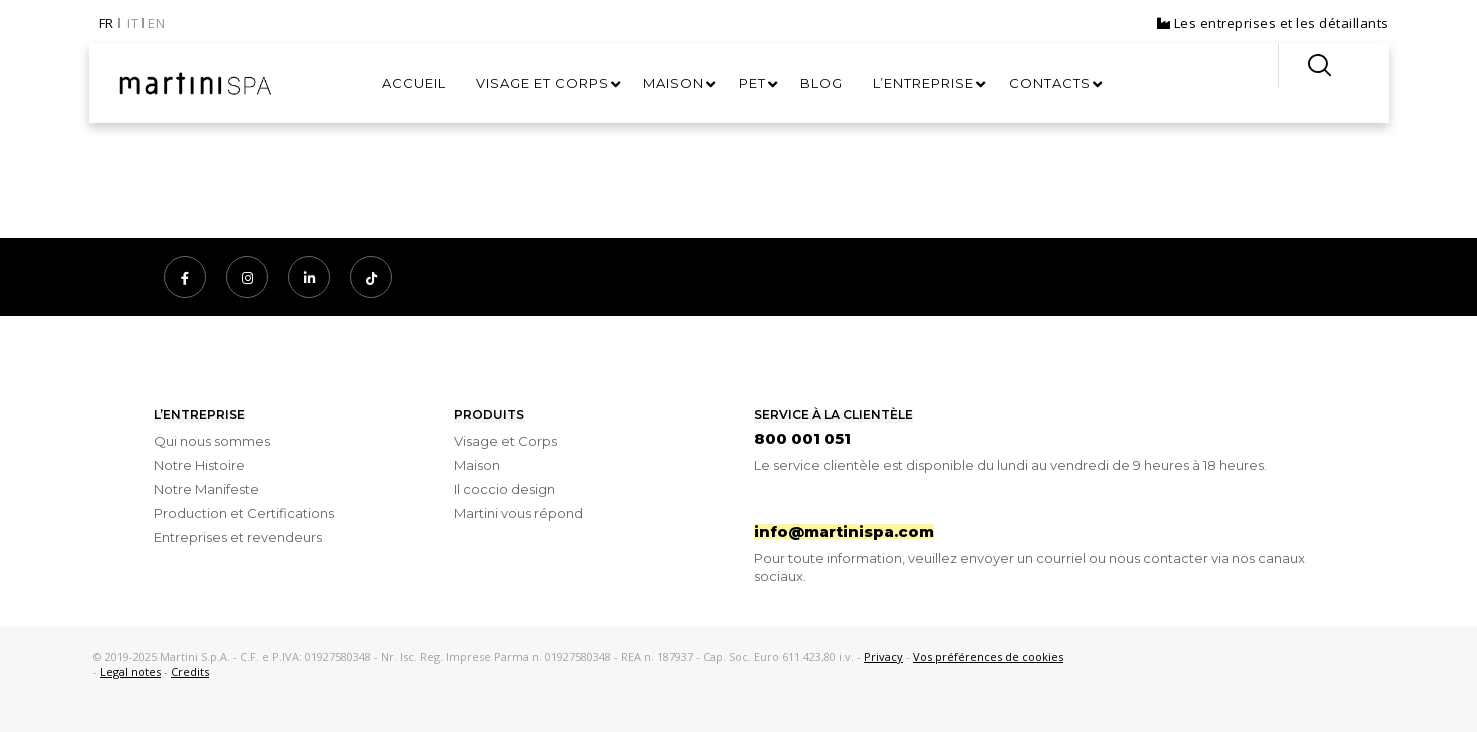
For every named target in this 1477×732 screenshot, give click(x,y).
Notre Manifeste (206, 489)
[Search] (1306, 65)
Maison (477, 465)
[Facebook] (185, 277)
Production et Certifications (244, 513)
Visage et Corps (505, 441)
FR (106, 23)
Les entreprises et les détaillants (1273, 23)
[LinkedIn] (309, 277)
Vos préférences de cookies (988, 656)
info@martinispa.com (844, 531)
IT (132, 23)
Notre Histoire (199, 465)
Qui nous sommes (212, 441)
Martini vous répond (518, 513)
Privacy (883, 656)
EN (156, 23)
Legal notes (130, 671)
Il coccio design (504, 489)
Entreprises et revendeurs (238, 537)
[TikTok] (371, 277)
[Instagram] (247, 277)
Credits (190, 671)
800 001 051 (802, 438)
